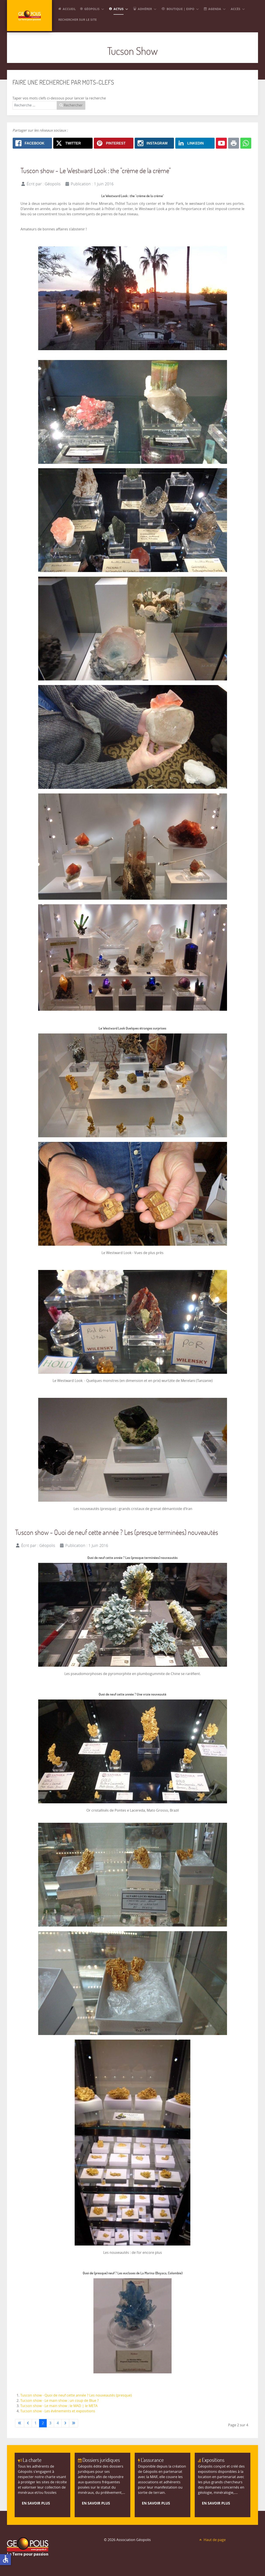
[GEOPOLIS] (30, 16)
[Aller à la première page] (19, 2423)
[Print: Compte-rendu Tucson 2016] (233, 143)
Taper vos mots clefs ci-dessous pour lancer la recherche (59, 98)
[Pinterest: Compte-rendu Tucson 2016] (113, 143)
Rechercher (71, 105)
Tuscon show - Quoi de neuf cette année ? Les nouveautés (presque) (76, 2395)
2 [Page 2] (43, 2423)
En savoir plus (36, 2503)
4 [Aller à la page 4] (58, 2423)
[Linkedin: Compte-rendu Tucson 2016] (195, 143)
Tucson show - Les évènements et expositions (57, 2411)
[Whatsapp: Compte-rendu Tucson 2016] (245, 143)
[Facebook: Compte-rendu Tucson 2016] (32, 143)
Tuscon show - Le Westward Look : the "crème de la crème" (96, 170)
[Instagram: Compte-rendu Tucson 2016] (154, 143)
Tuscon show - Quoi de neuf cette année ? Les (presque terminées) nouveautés (116, 1532)
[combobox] (34, 105)
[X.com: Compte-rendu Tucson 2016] (73, 143)
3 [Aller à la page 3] (50, 2423)
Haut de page (212, 2540)
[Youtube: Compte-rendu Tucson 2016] (221, 143)
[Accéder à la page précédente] (28, 2423)
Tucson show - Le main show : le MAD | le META (59, 2406)
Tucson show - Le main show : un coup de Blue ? (59, 2401)
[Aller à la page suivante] (65, 2423)
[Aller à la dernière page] (73, 2423)
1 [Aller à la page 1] (35, 2423)
